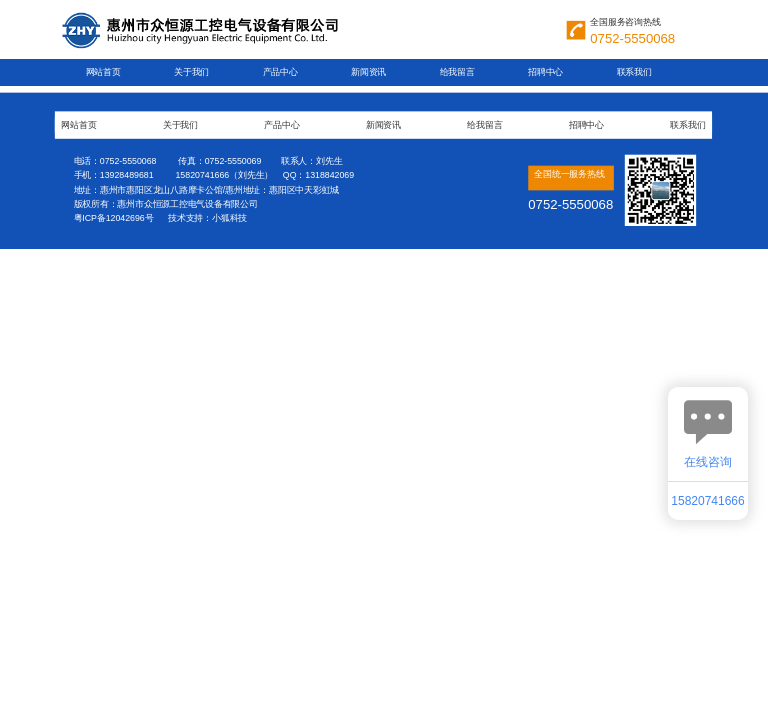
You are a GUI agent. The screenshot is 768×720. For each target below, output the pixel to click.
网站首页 (103, 71)
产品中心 (280, 71)
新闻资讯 (368, 71)
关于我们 (191, 71)
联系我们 (634, 71)
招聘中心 (545, 71)
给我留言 (457, 71)
